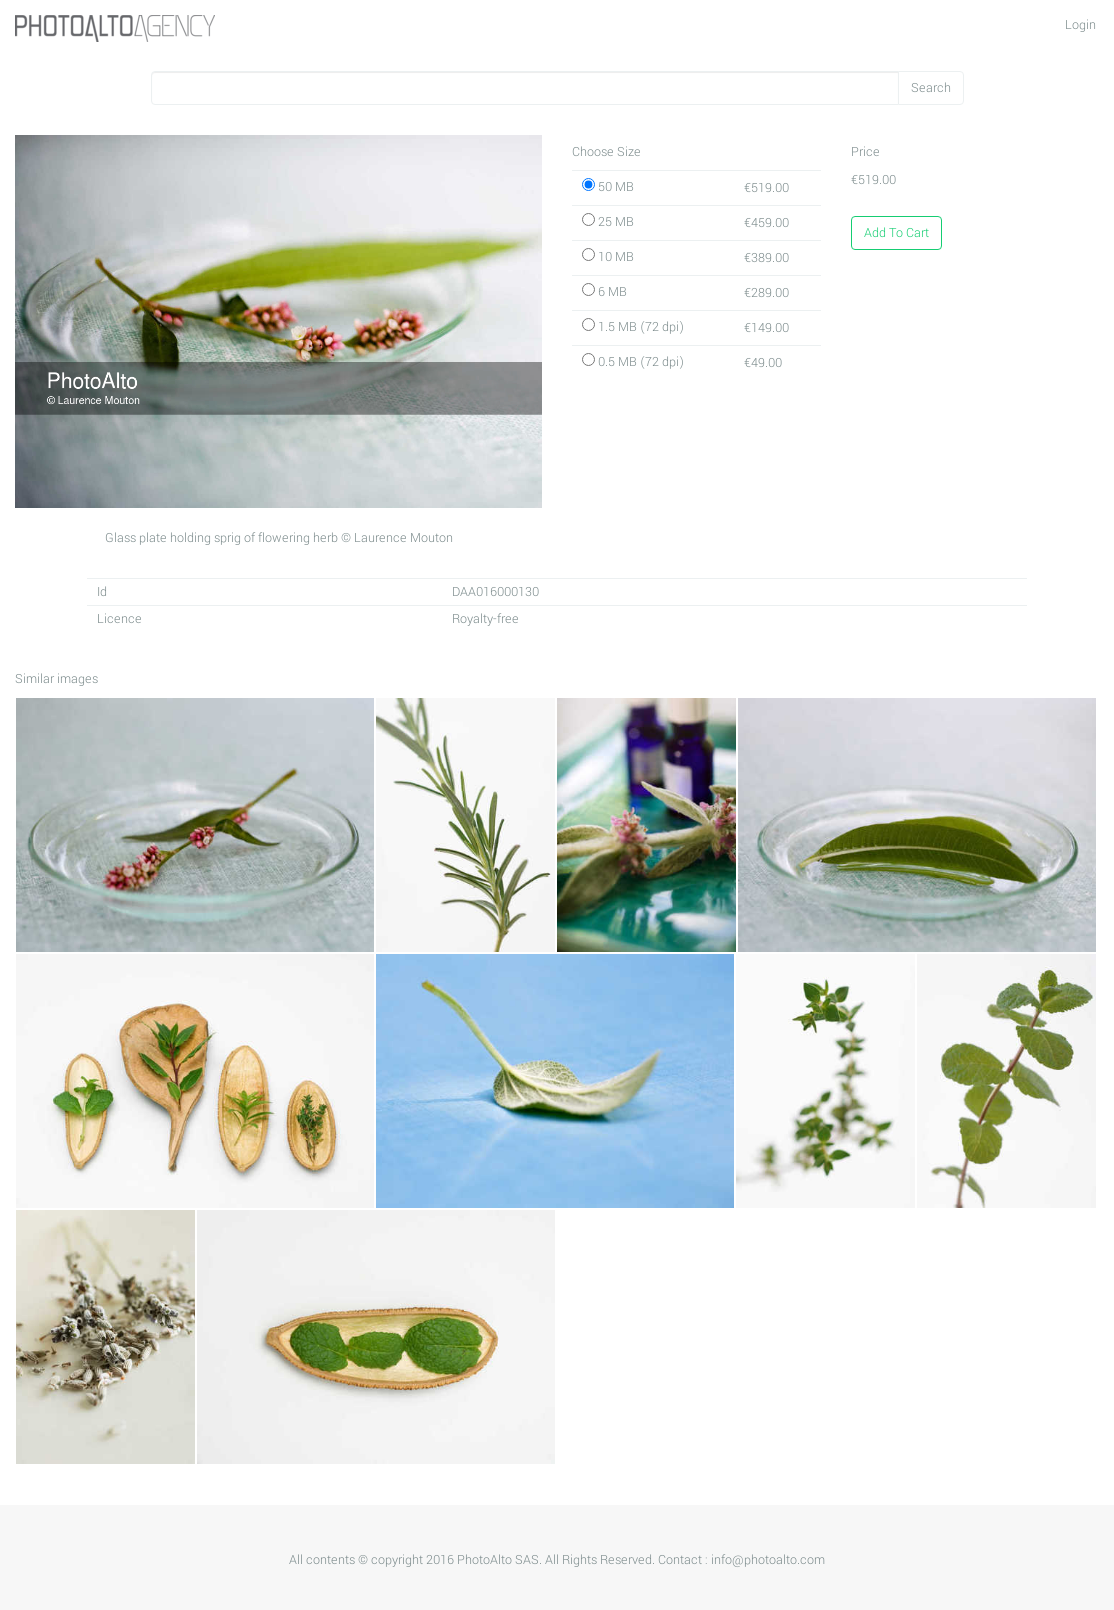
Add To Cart (896, 233)
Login (1080, 25)
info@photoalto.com (768, 1560)
